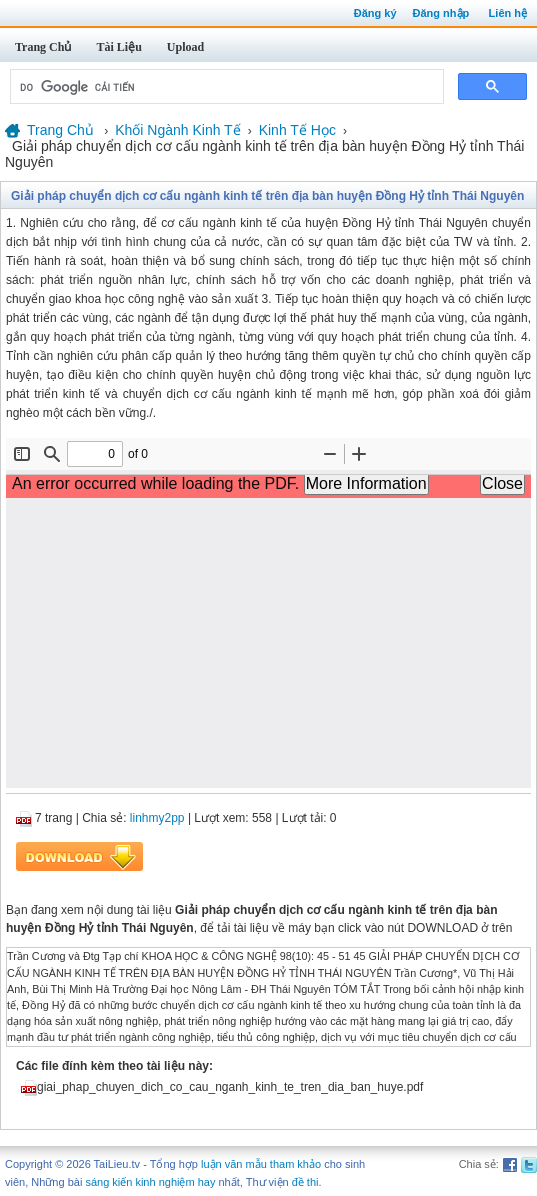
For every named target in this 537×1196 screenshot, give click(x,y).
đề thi (305, 1182)
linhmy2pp (157, 818)
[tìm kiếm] (225, 87)
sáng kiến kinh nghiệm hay (150, 1182)
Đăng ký (375, 13)
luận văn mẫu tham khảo (261, 1164)
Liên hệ (508, 13)
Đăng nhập (441, 13)
